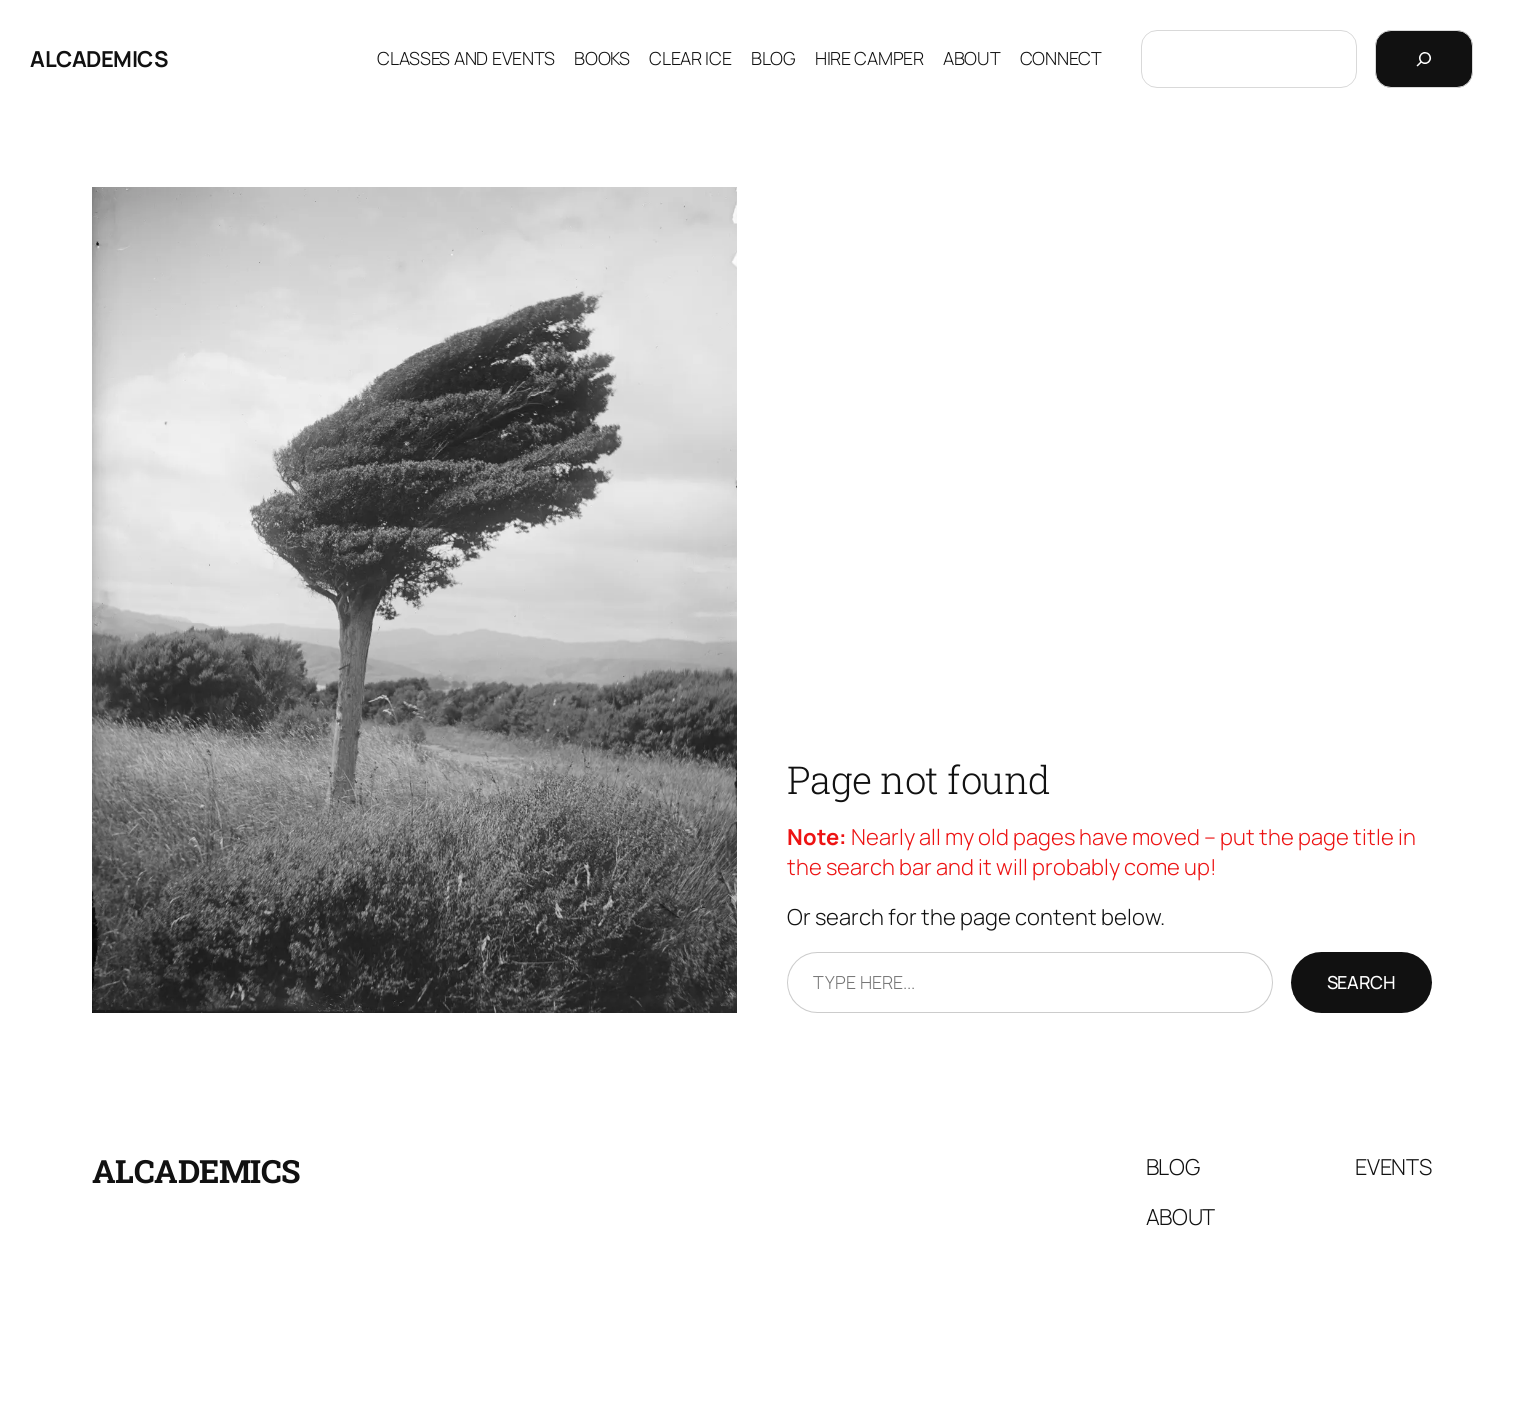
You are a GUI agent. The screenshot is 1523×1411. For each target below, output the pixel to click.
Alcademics (98, 59)
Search (1361, 982)
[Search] (1424, 59)
